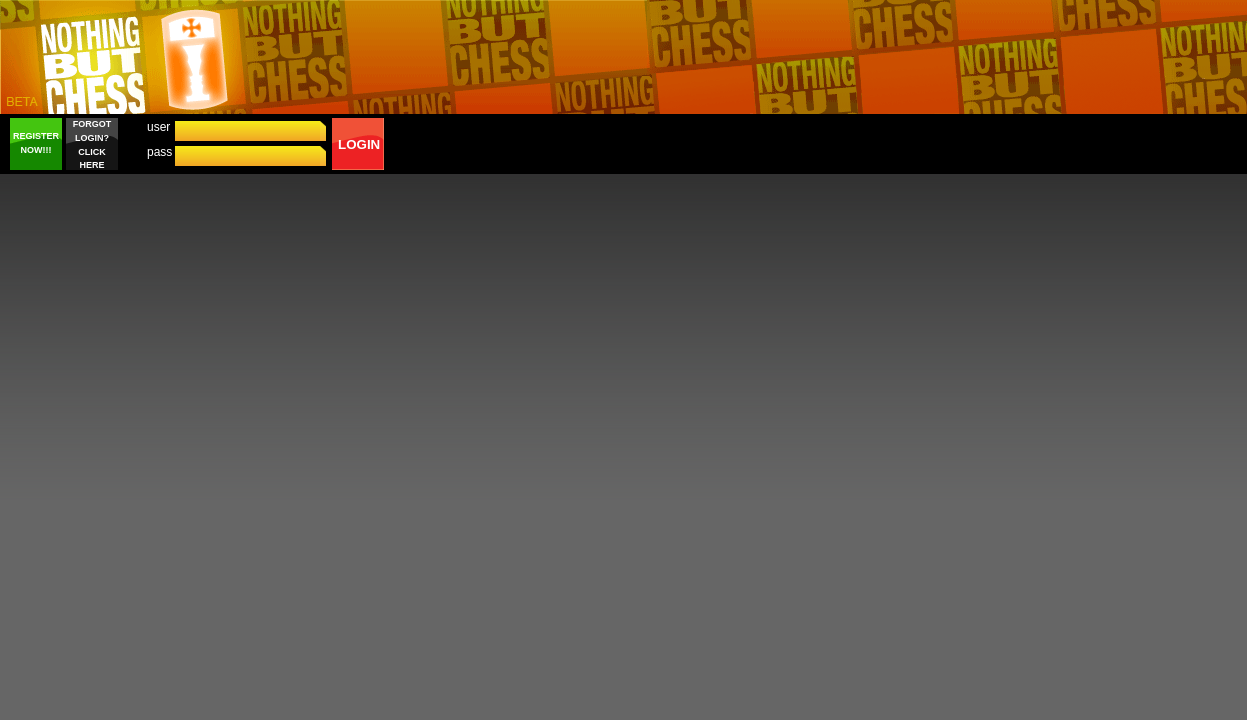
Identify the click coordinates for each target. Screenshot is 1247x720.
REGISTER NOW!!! (36, 143)
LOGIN (359, 144)
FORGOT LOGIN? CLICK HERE (92, 144)
